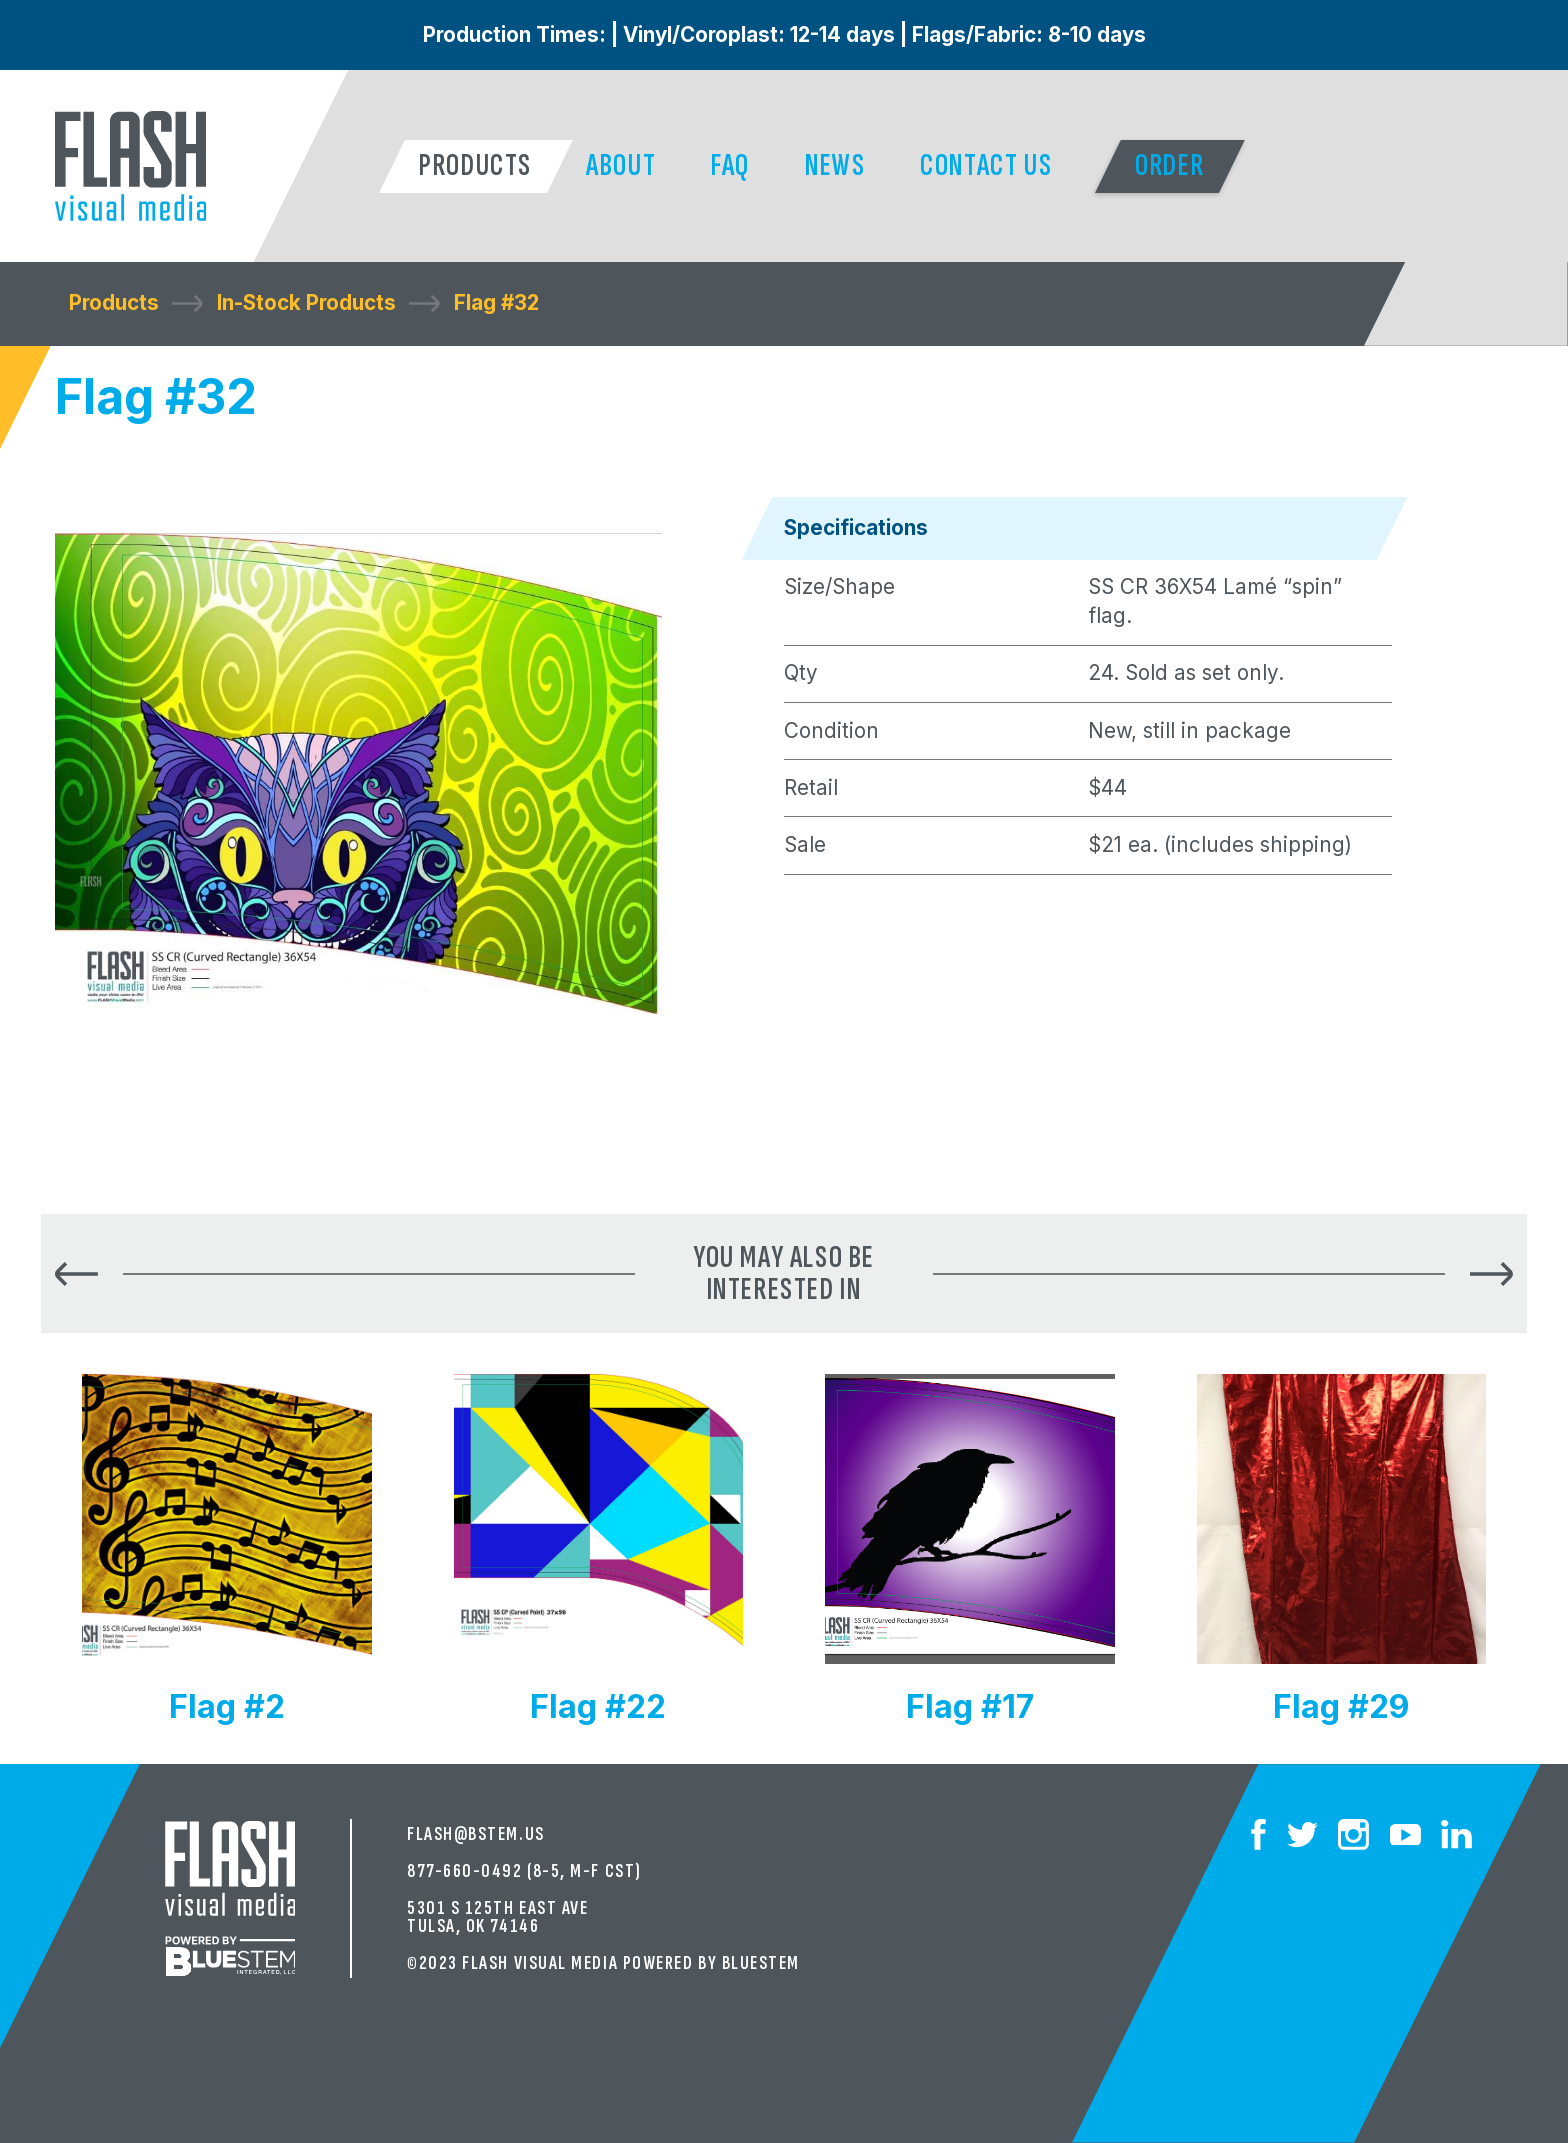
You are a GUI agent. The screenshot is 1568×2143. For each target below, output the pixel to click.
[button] (475, 166)
